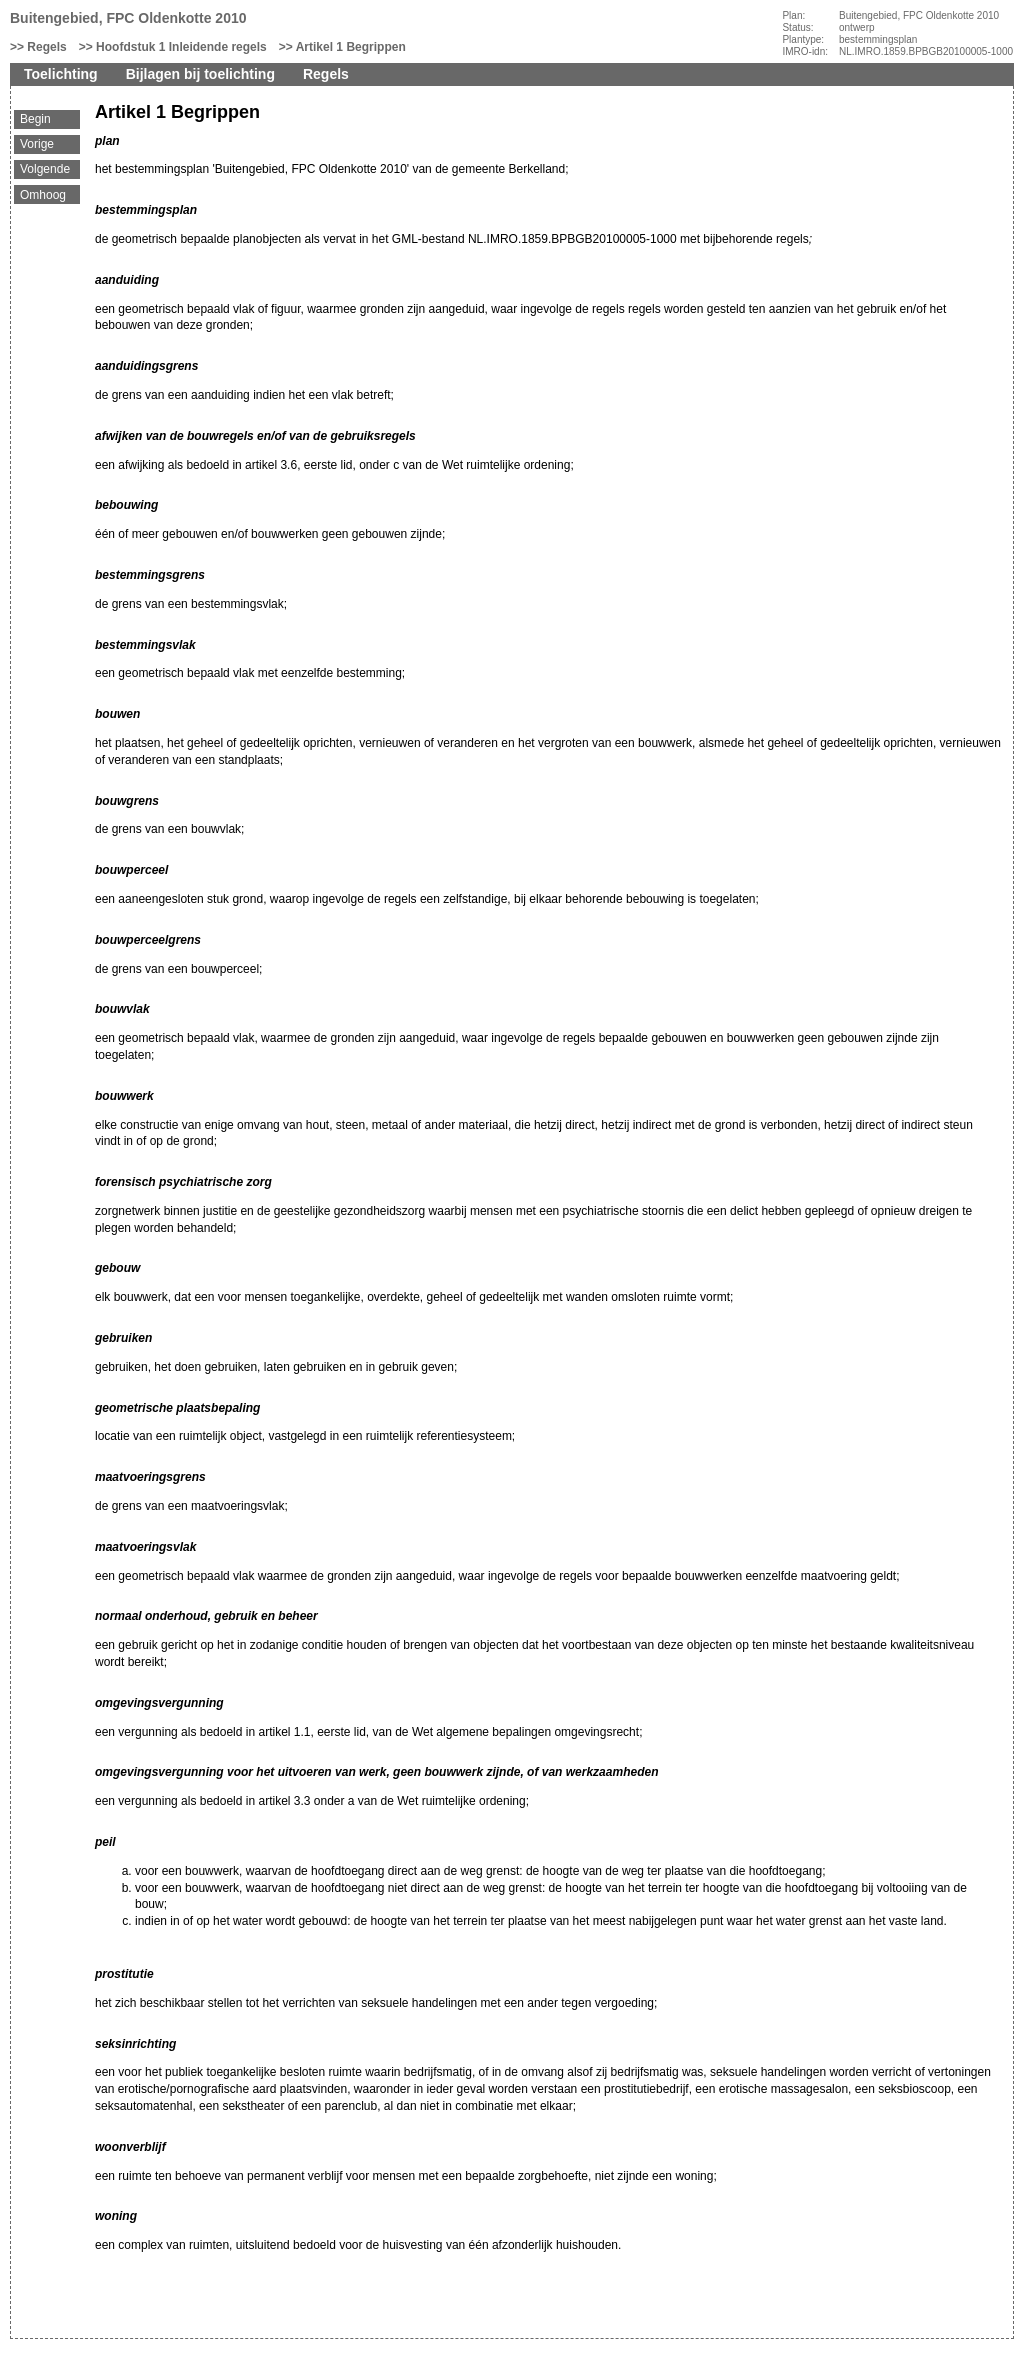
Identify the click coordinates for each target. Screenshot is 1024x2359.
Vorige (37, 144)
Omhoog (43, 195)
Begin (35, 119)
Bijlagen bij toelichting (200, 74)
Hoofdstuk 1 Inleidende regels (181, 47)
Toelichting (61, 74)
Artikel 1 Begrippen (351, 47)
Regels (46, 47)
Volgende (45, 169)
